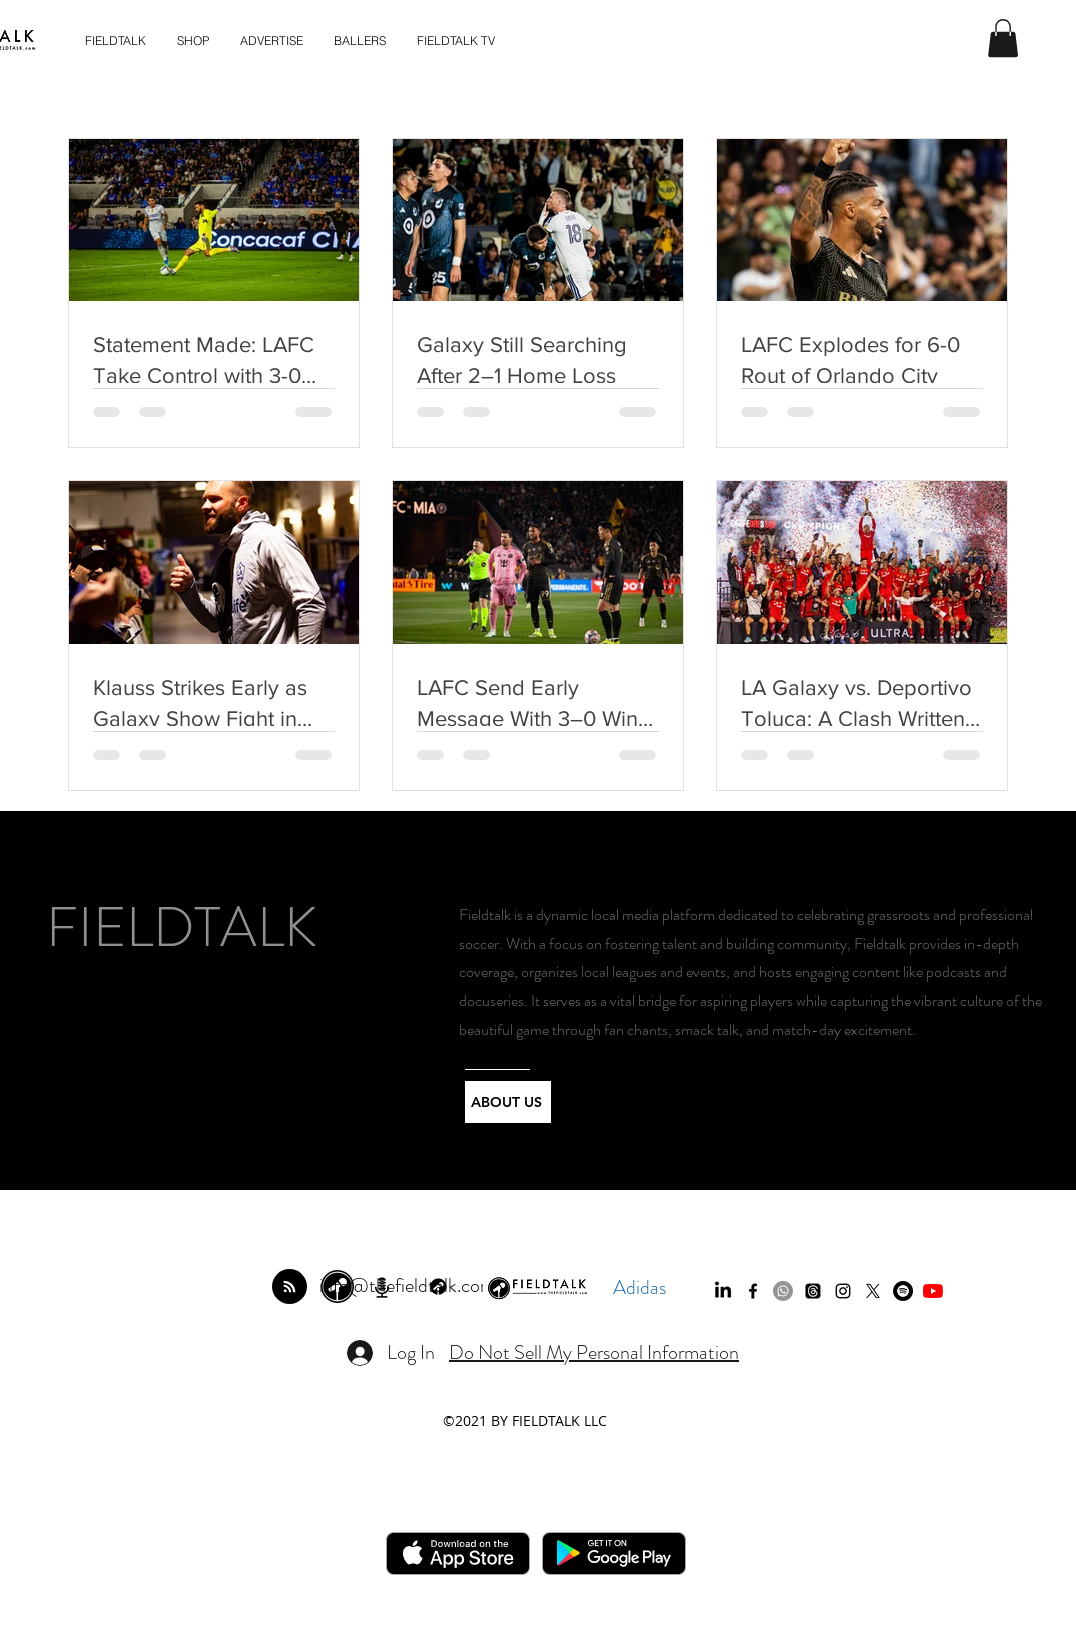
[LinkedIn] (723, 1291)
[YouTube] (933, 1291)
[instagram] (843, 1291)
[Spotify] (903, 1291)
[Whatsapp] (783, 1291)
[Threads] (813, 1291)
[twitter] (873, 1291)
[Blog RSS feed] (289, 1287)
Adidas (639, 1287)
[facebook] (753, 1291)
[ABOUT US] (508, 1102)
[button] (1003, 38)
